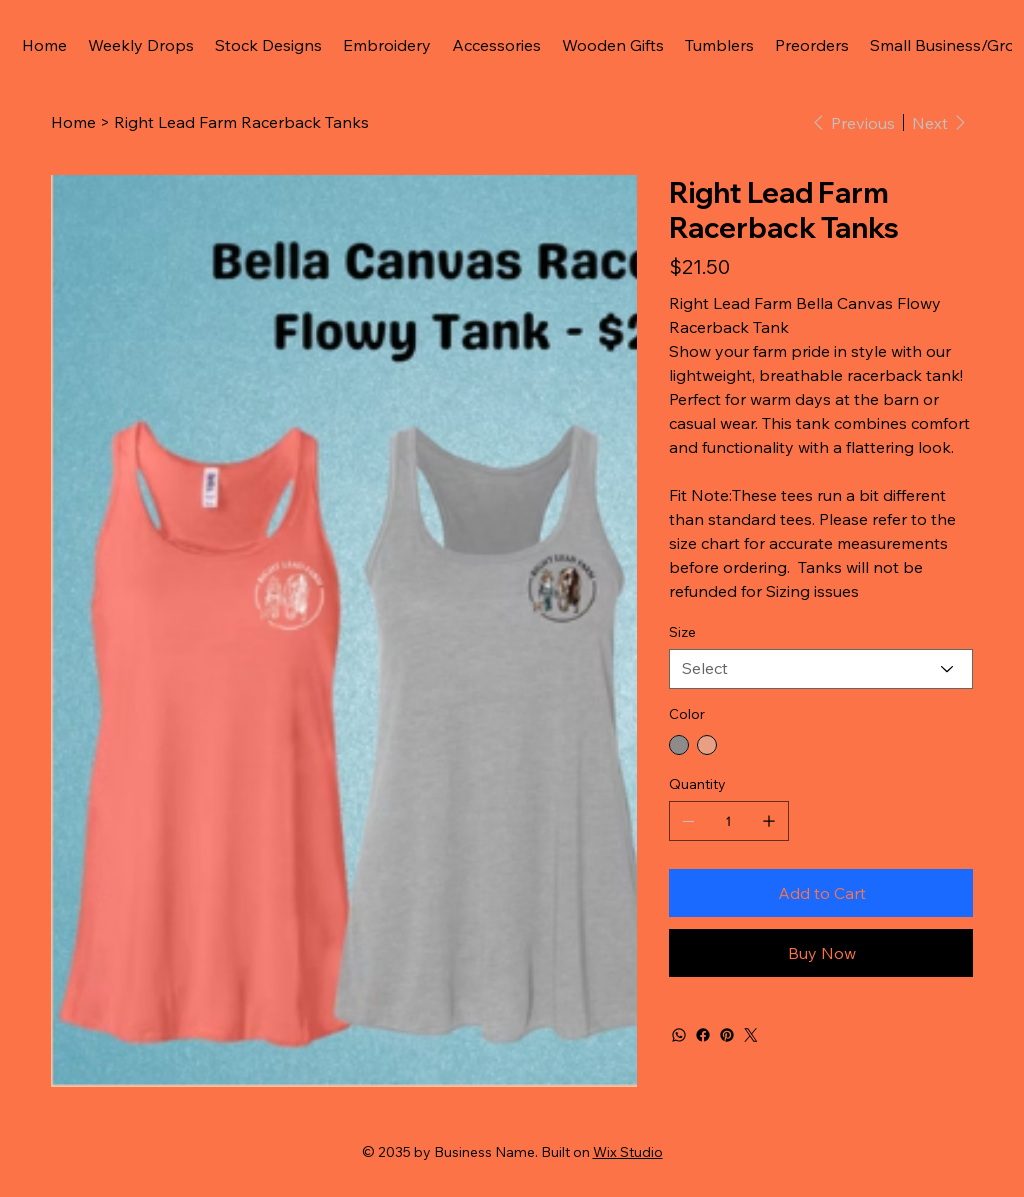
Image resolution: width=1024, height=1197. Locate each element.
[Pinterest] (727, 1035)
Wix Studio (628, 1152)
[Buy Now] (821, 953)
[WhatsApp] (679, 1035)
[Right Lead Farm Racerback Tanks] (241, 122)
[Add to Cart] (821, 893)
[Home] (73, 122)
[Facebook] (703, 1035)
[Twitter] (751, 1035)
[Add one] (769, 821)
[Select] (821, 669)
